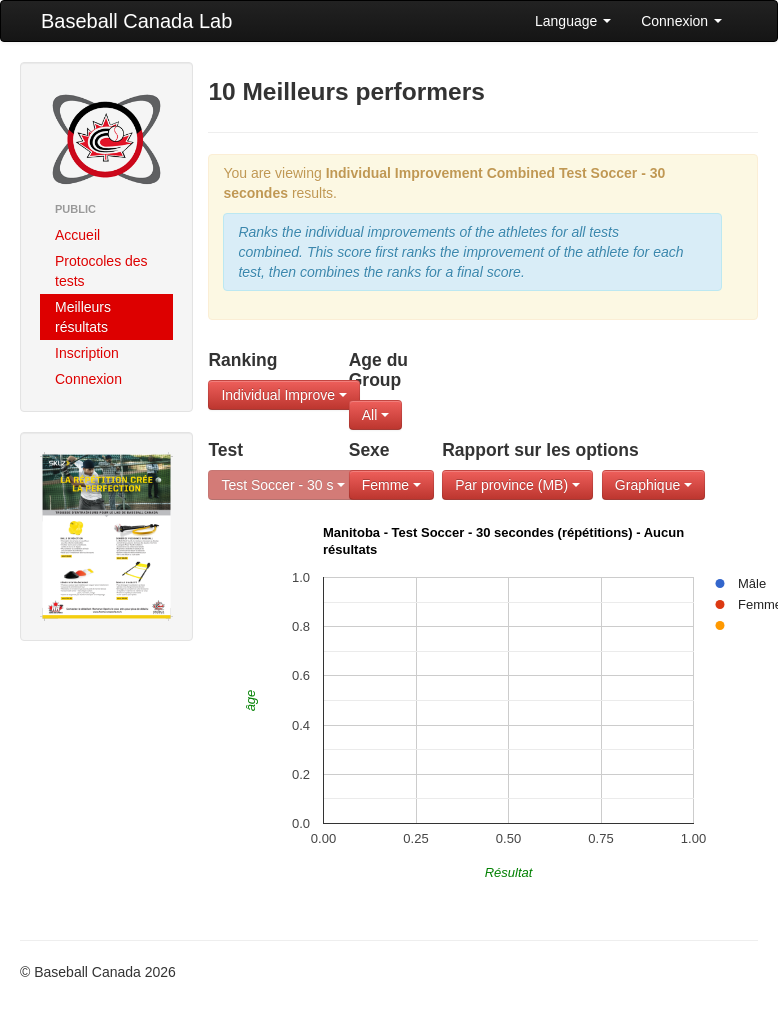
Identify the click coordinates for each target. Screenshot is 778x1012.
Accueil (77, 235)
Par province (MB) (517, 485)
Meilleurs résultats (83, 317)
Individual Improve (284, 395)
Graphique (653, 485)
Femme (391, 485)
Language (573, 21)
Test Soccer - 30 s (283, 485)
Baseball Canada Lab (136, 21)
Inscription (87, 353)
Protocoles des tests (101, 271)
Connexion (681, 21)
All (375, 415)
